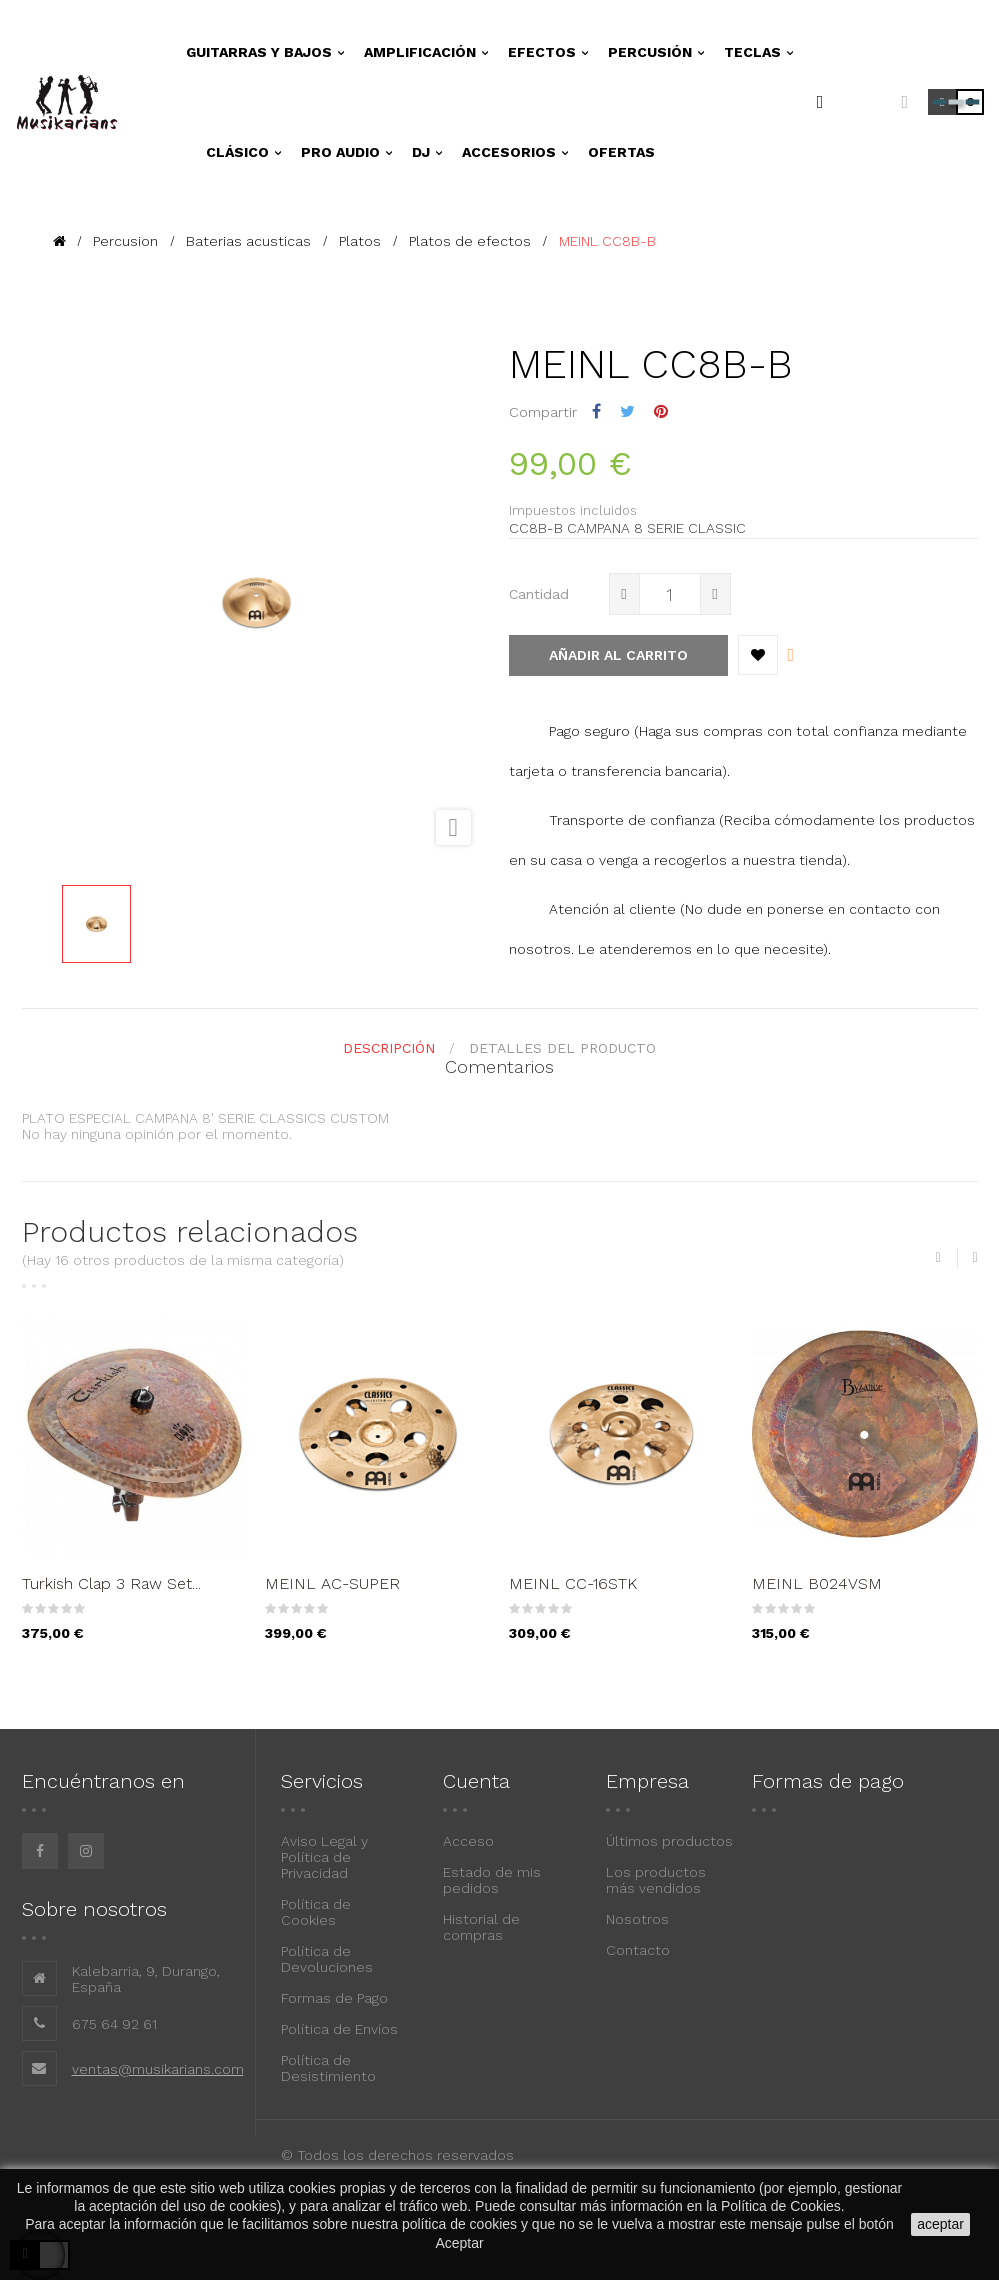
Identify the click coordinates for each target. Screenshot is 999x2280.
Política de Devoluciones (327, 1959)
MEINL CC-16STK (573, 1583)
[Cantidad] (670, 594)
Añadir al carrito (618, 655)
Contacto (638, 1950)
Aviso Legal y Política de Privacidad (324, 1857)
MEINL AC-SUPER (332, 1583)
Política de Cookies (316, 1912)
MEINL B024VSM (817, 1583)
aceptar (940, 2224)
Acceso (468, 1841)
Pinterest (661, 411)
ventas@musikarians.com (158, 2069)
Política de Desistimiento (328, 2068)
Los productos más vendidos (656, 1880)
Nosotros (637, 1919)
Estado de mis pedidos (492, 1880)
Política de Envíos (339, 2029)
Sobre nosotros (94, 1909)
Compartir (596, 411)
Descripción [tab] (389, 1048)
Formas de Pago (334, 1998)
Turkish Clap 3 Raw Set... (111, 1583)
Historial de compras (481, 1927)
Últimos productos (669, 1841)
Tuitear (627, 411)
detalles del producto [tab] (562, 1048)
